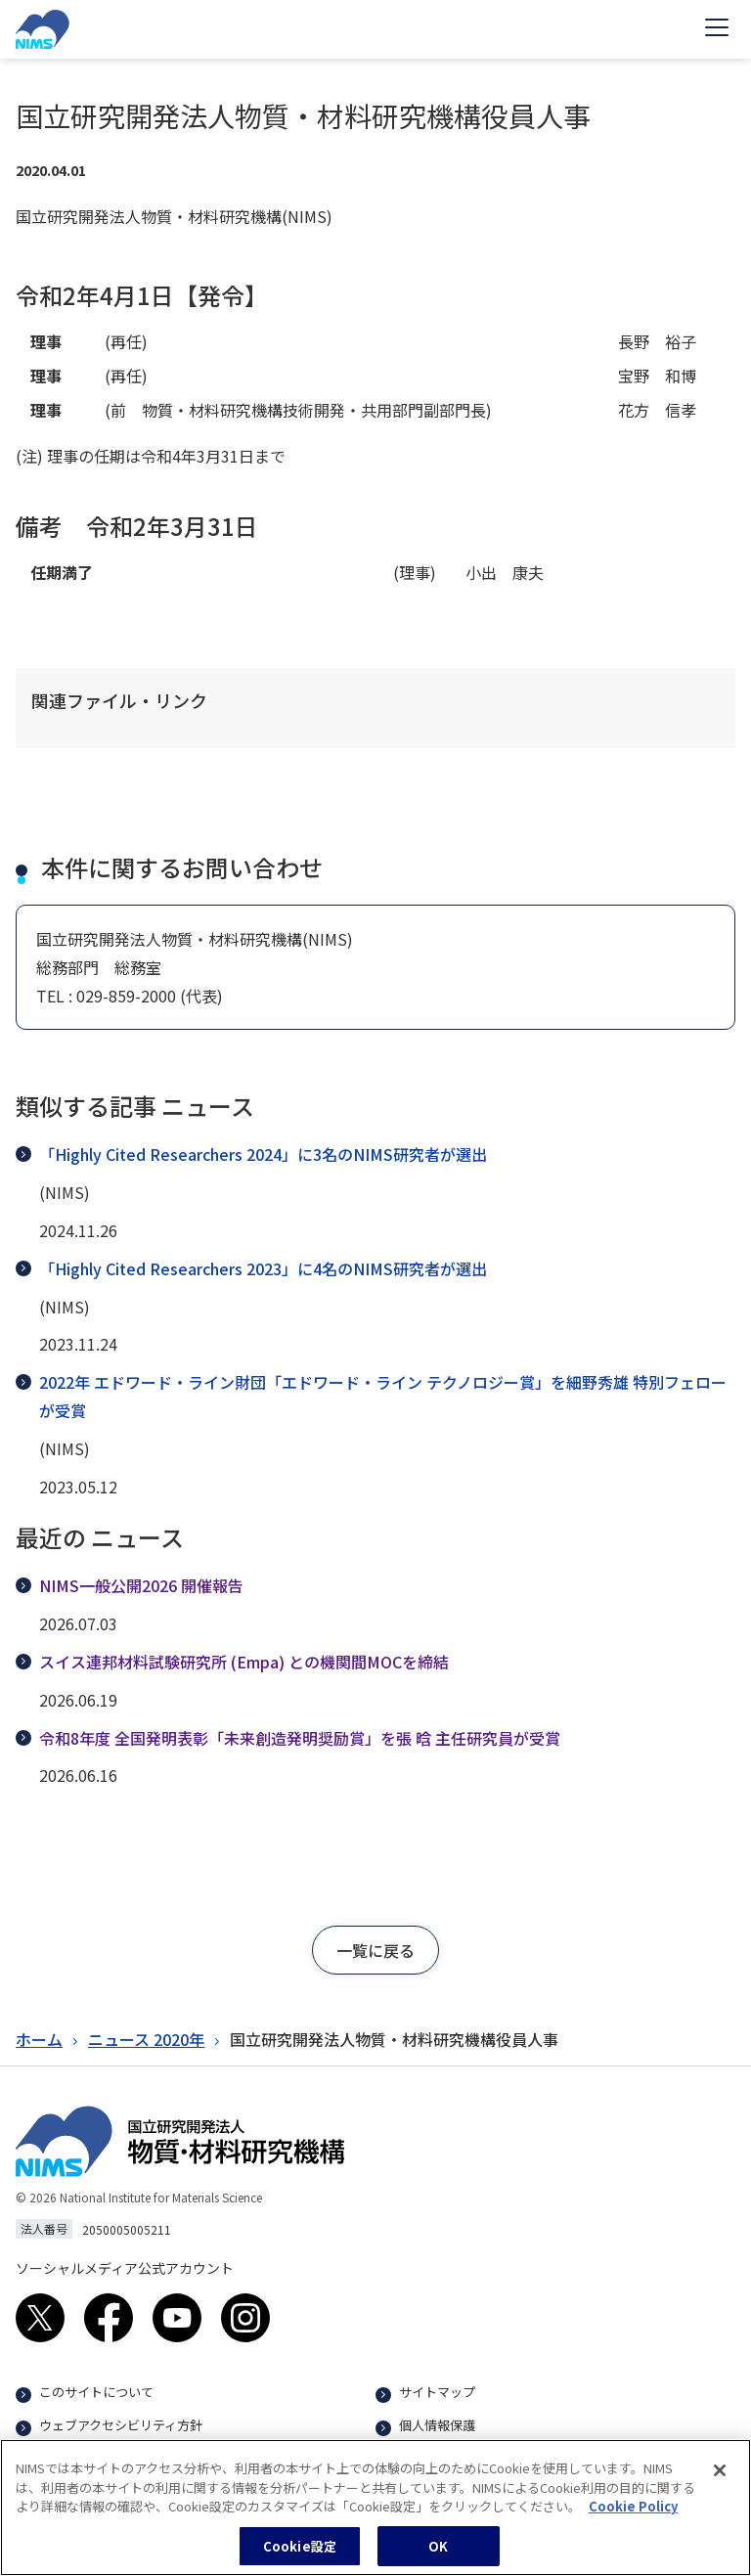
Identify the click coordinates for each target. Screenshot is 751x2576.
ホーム (39, 2039)
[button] (375, 1950)
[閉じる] (719, 2479)
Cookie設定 (299, 2555)
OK (438, 2555)
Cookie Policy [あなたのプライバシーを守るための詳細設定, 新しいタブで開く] (633, 2515)
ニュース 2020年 (146, 2039)
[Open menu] (717, 29)
